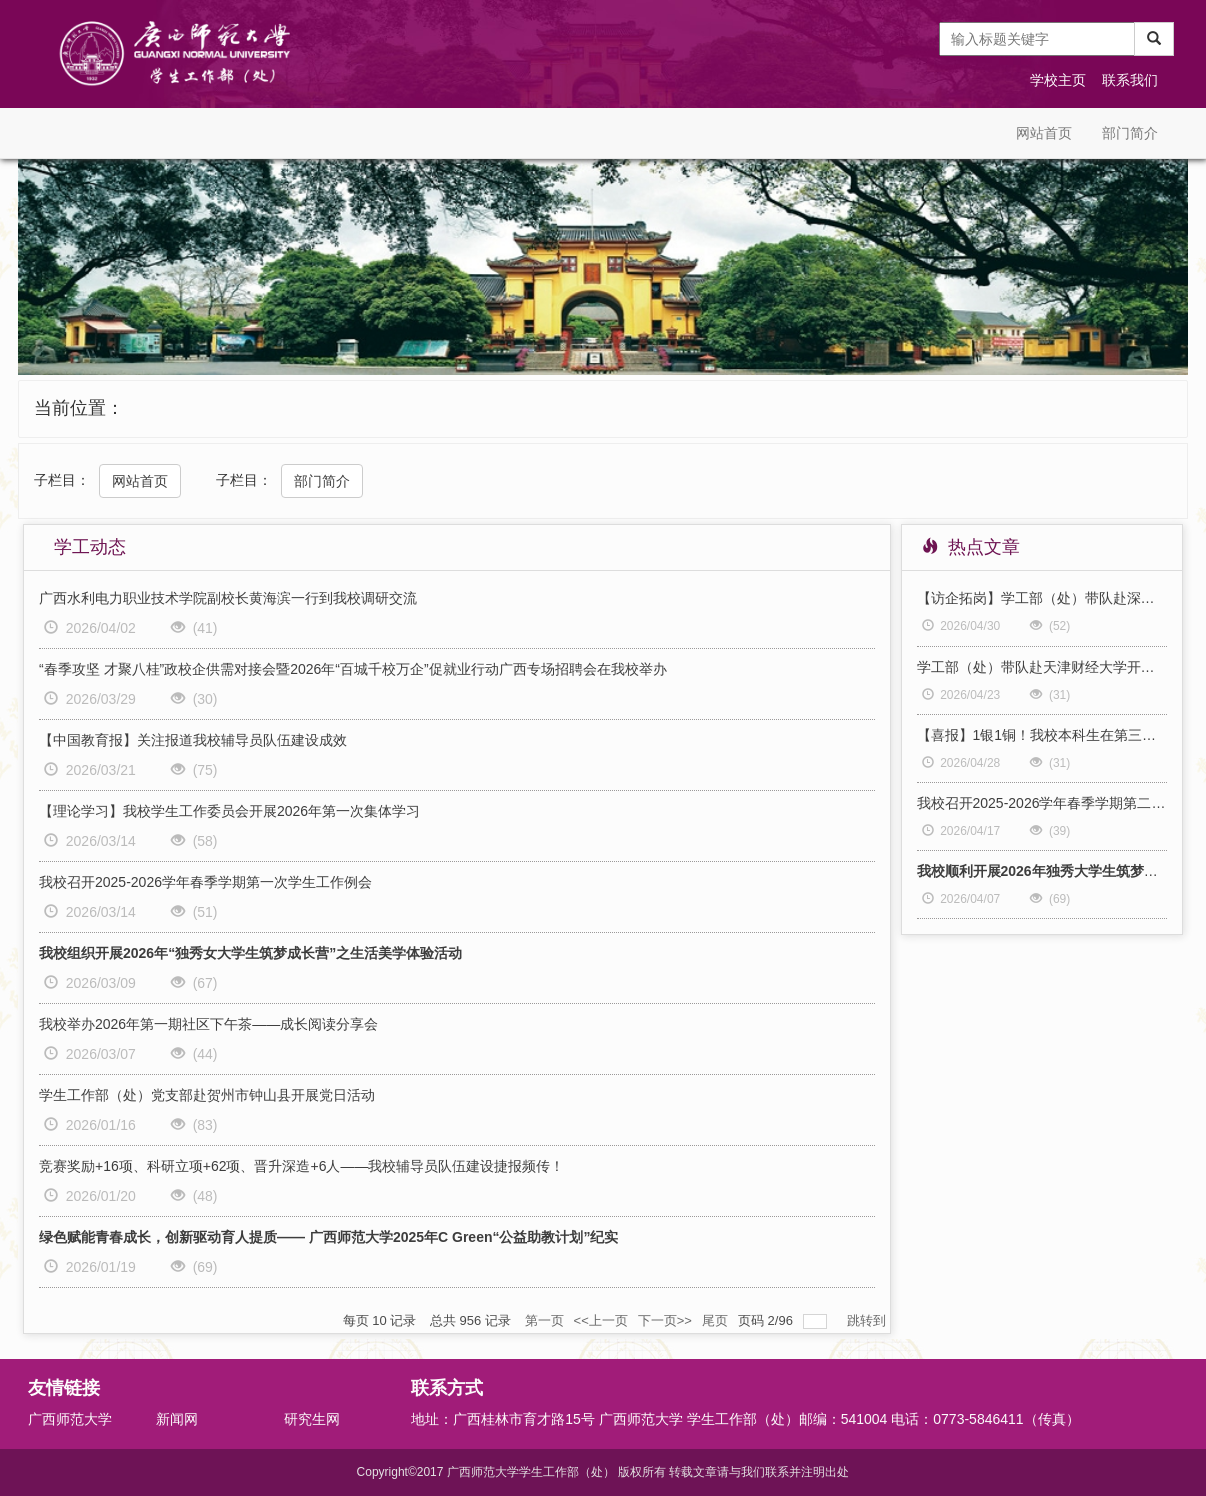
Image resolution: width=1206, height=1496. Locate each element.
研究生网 (312, 1419)
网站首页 (1044, 133)
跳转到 (868, 1320)
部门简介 (1130, 133)
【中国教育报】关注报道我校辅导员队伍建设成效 (193, 740)
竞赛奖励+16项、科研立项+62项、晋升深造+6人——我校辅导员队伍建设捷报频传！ (301, 1166)
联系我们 (1130, 80)
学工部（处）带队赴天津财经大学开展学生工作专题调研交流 (1042, 667)
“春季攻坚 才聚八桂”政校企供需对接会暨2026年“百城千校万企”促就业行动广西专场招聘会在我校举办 (353, 669)
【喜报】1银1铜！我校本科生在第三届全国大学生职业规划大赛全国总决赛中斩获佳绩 (1042, 735)
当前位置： (79, 408)
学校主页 (1058, 80)
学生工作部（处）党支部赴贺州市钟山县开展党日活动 (207, 1095)
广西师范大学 (70, 1419)
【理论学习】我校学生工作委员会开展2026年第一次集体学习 (229, 811)
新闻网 (177, 1419)
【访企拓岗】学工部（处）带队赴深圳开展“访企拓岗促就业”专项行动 (1042, 598)
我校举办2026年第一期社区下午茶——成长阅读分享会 (208, 1024)
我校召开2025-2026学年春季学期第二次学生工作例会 (1042, 803)
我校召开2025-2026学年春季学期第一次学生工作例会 (205, 882)
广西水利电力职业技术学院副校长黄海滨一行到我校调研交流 (228, 598)
